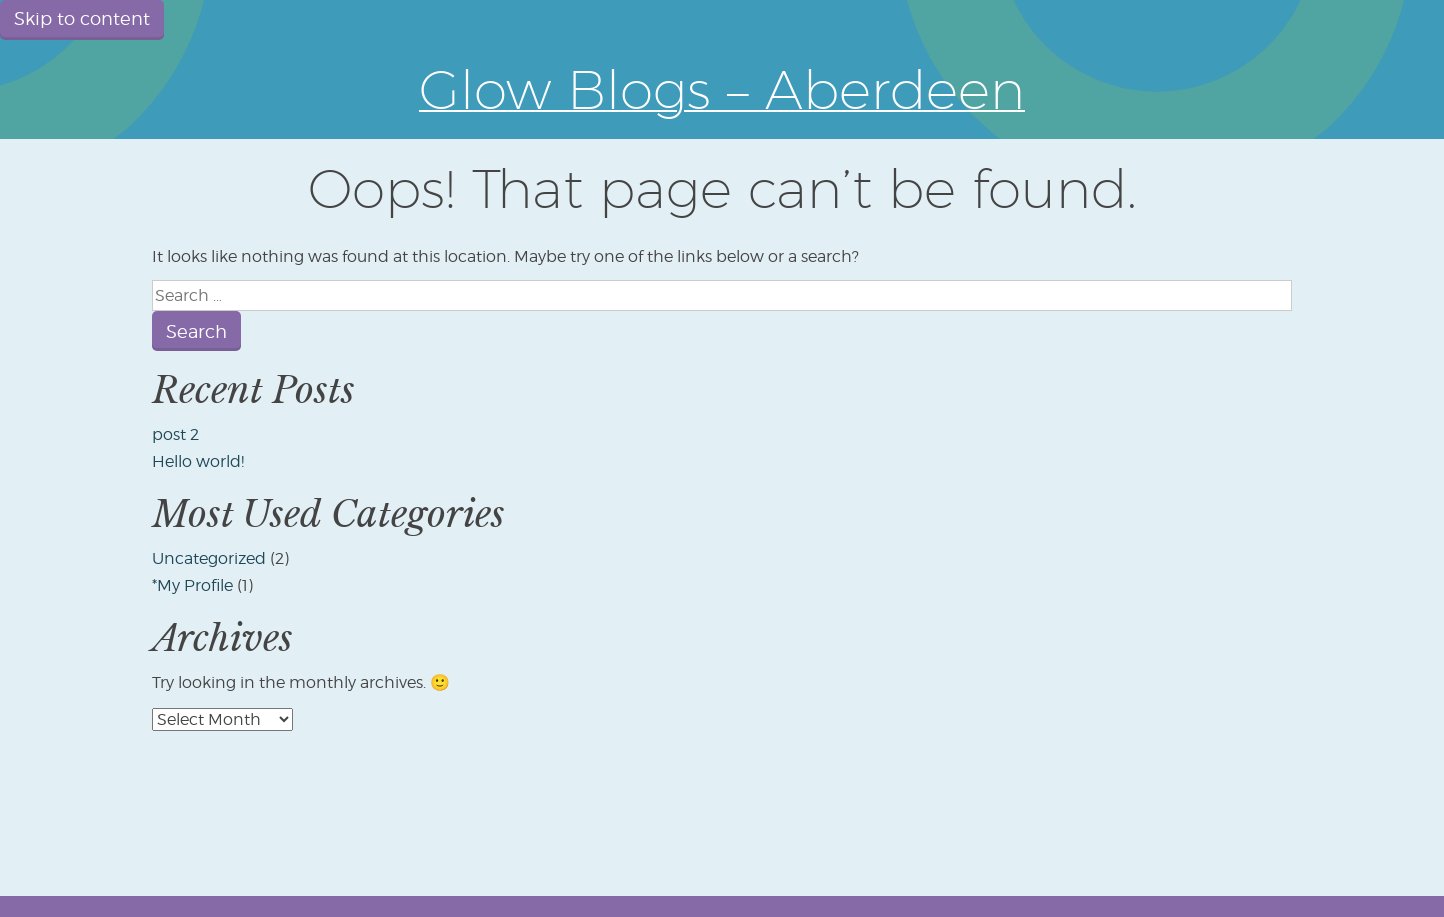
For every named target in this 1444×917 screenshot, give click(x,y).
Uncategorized (209, 558)
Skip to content (82, 18)
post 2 (175, 434)
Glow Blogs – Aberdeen (722, 89)
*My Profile (192, 585)
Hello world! (198, 461)
